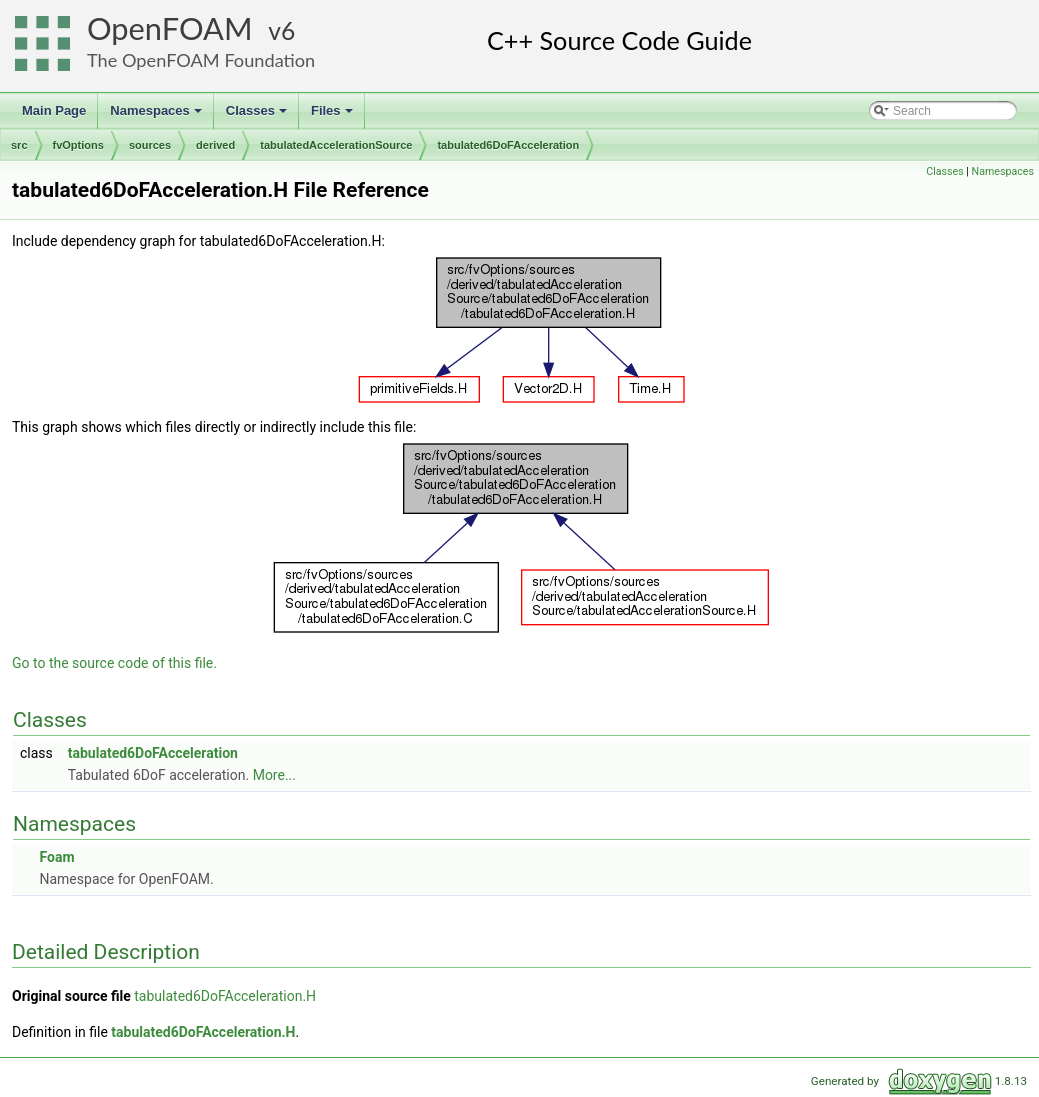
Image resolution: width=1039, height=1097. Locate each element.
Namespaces (157, 116)
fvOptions (78, 145)
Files (333, 116)
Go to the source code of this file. (114, 663)
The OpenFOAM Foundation (201, 60)
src (19, 145)
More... (274, 775)
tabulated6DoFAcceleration (508, 145)
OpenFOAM (170, 28)
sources (150, 145)
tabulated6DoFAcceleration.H (225, 996)
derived (215, 145)
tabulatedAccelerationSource (336, 145)
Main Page (54, 110)
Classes (258, 116)
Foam (56, 857)
